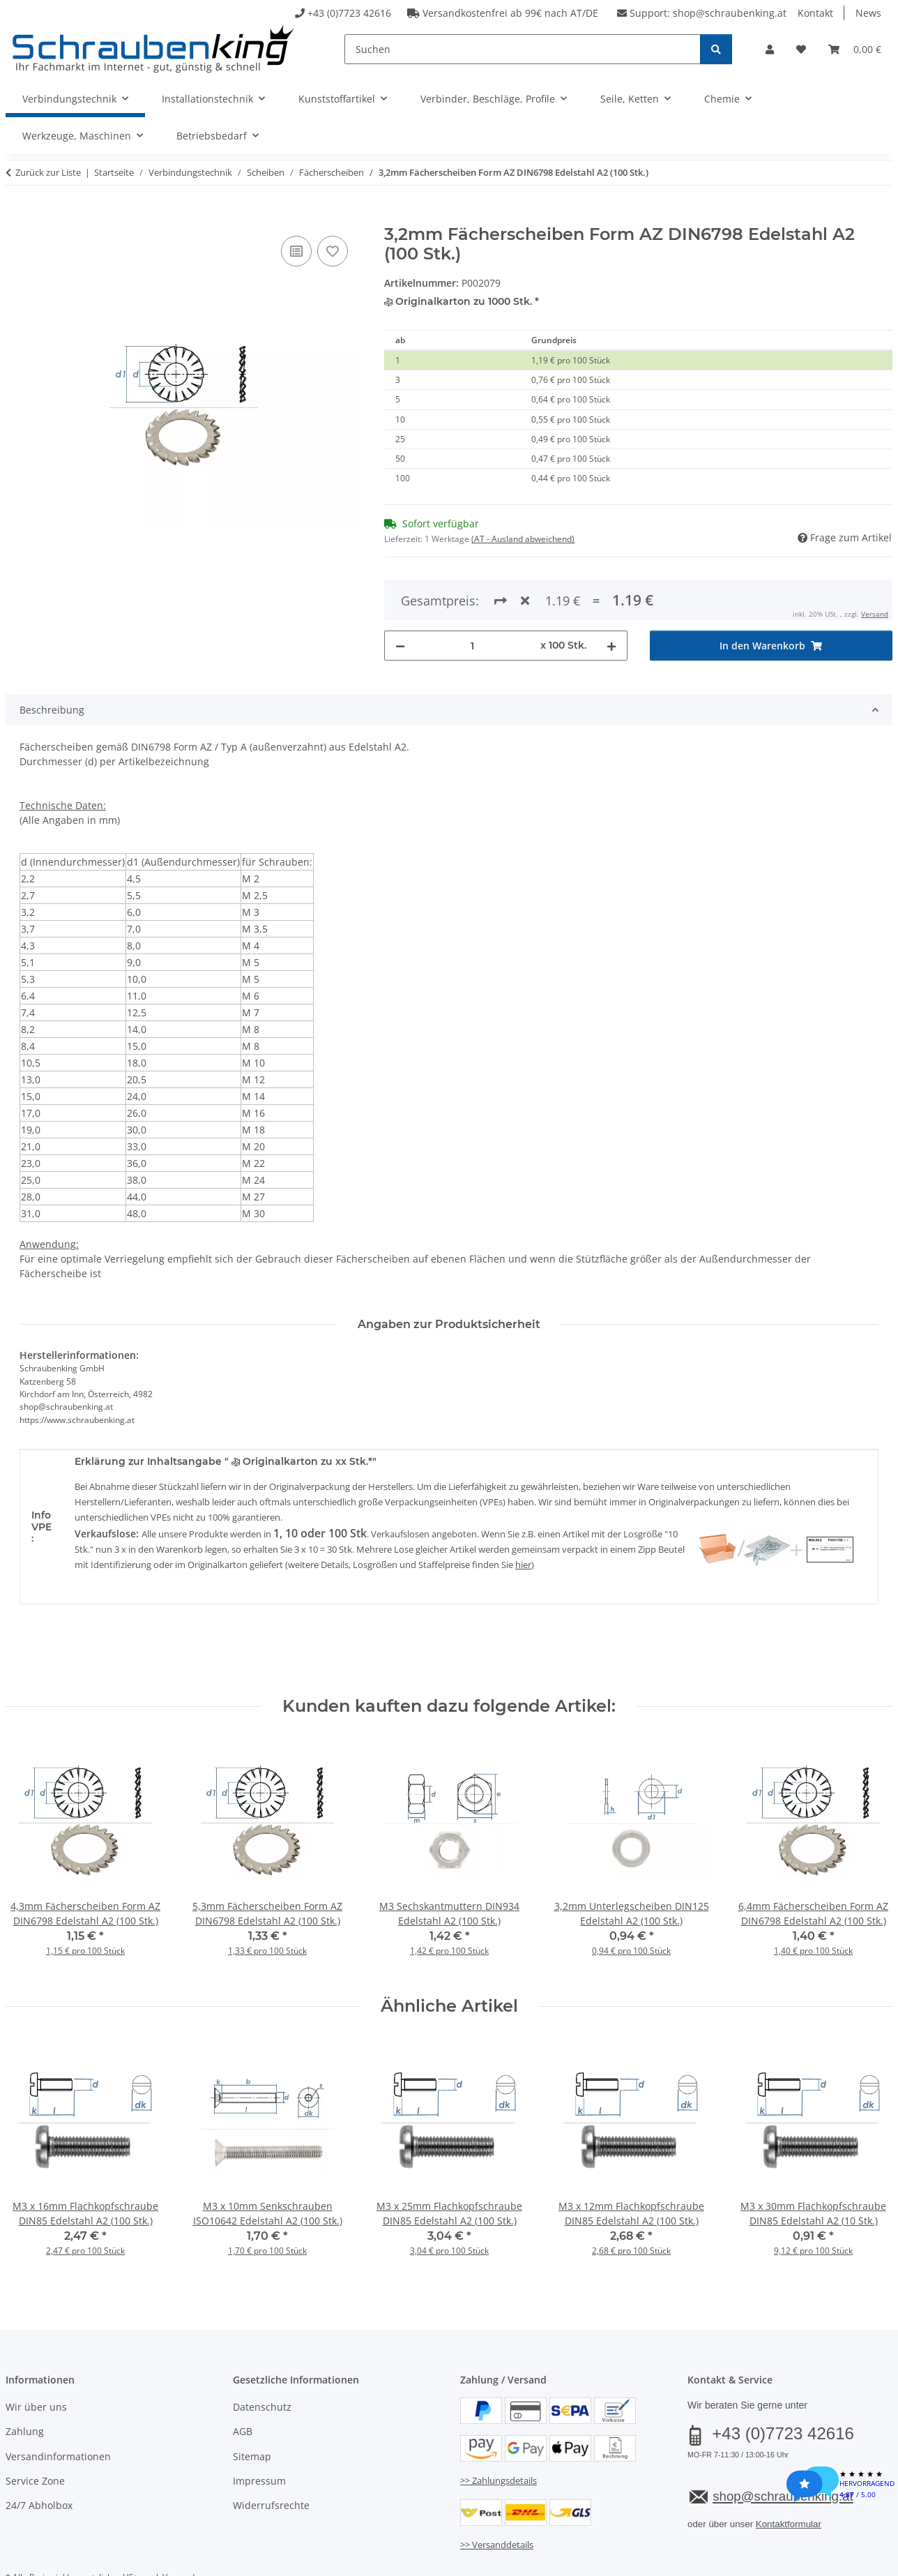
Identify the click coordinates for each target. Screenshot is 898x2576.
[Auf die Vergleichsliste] (296, 251)
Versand (178, 2526)
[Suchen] (522, 49)
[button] (769, 49)
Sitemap (252, 2405)
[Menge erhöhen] (611, 594)
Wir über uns (36, 2356)
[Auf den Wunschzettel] (332, 251)
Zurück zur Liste (48, 172)
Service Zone (35, 2429)
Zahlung (25, 2381)
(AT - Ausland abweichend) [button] (522, 539)
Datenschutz (262, 2356)
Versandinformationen (58, 2405)
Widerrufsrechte (271, 2455)
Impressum (259, 2429)
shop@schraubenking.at (729, 13)
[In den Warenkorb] (17, 217)
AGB (242, 2381)
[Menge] (472, 594)
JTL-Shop (831, 2561)
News (868, 13)
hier (523, 1513)
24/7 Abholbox (39, 2455)
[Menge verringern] (400, 594)
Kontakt (815, 13)
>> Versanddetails (496, 2493)
